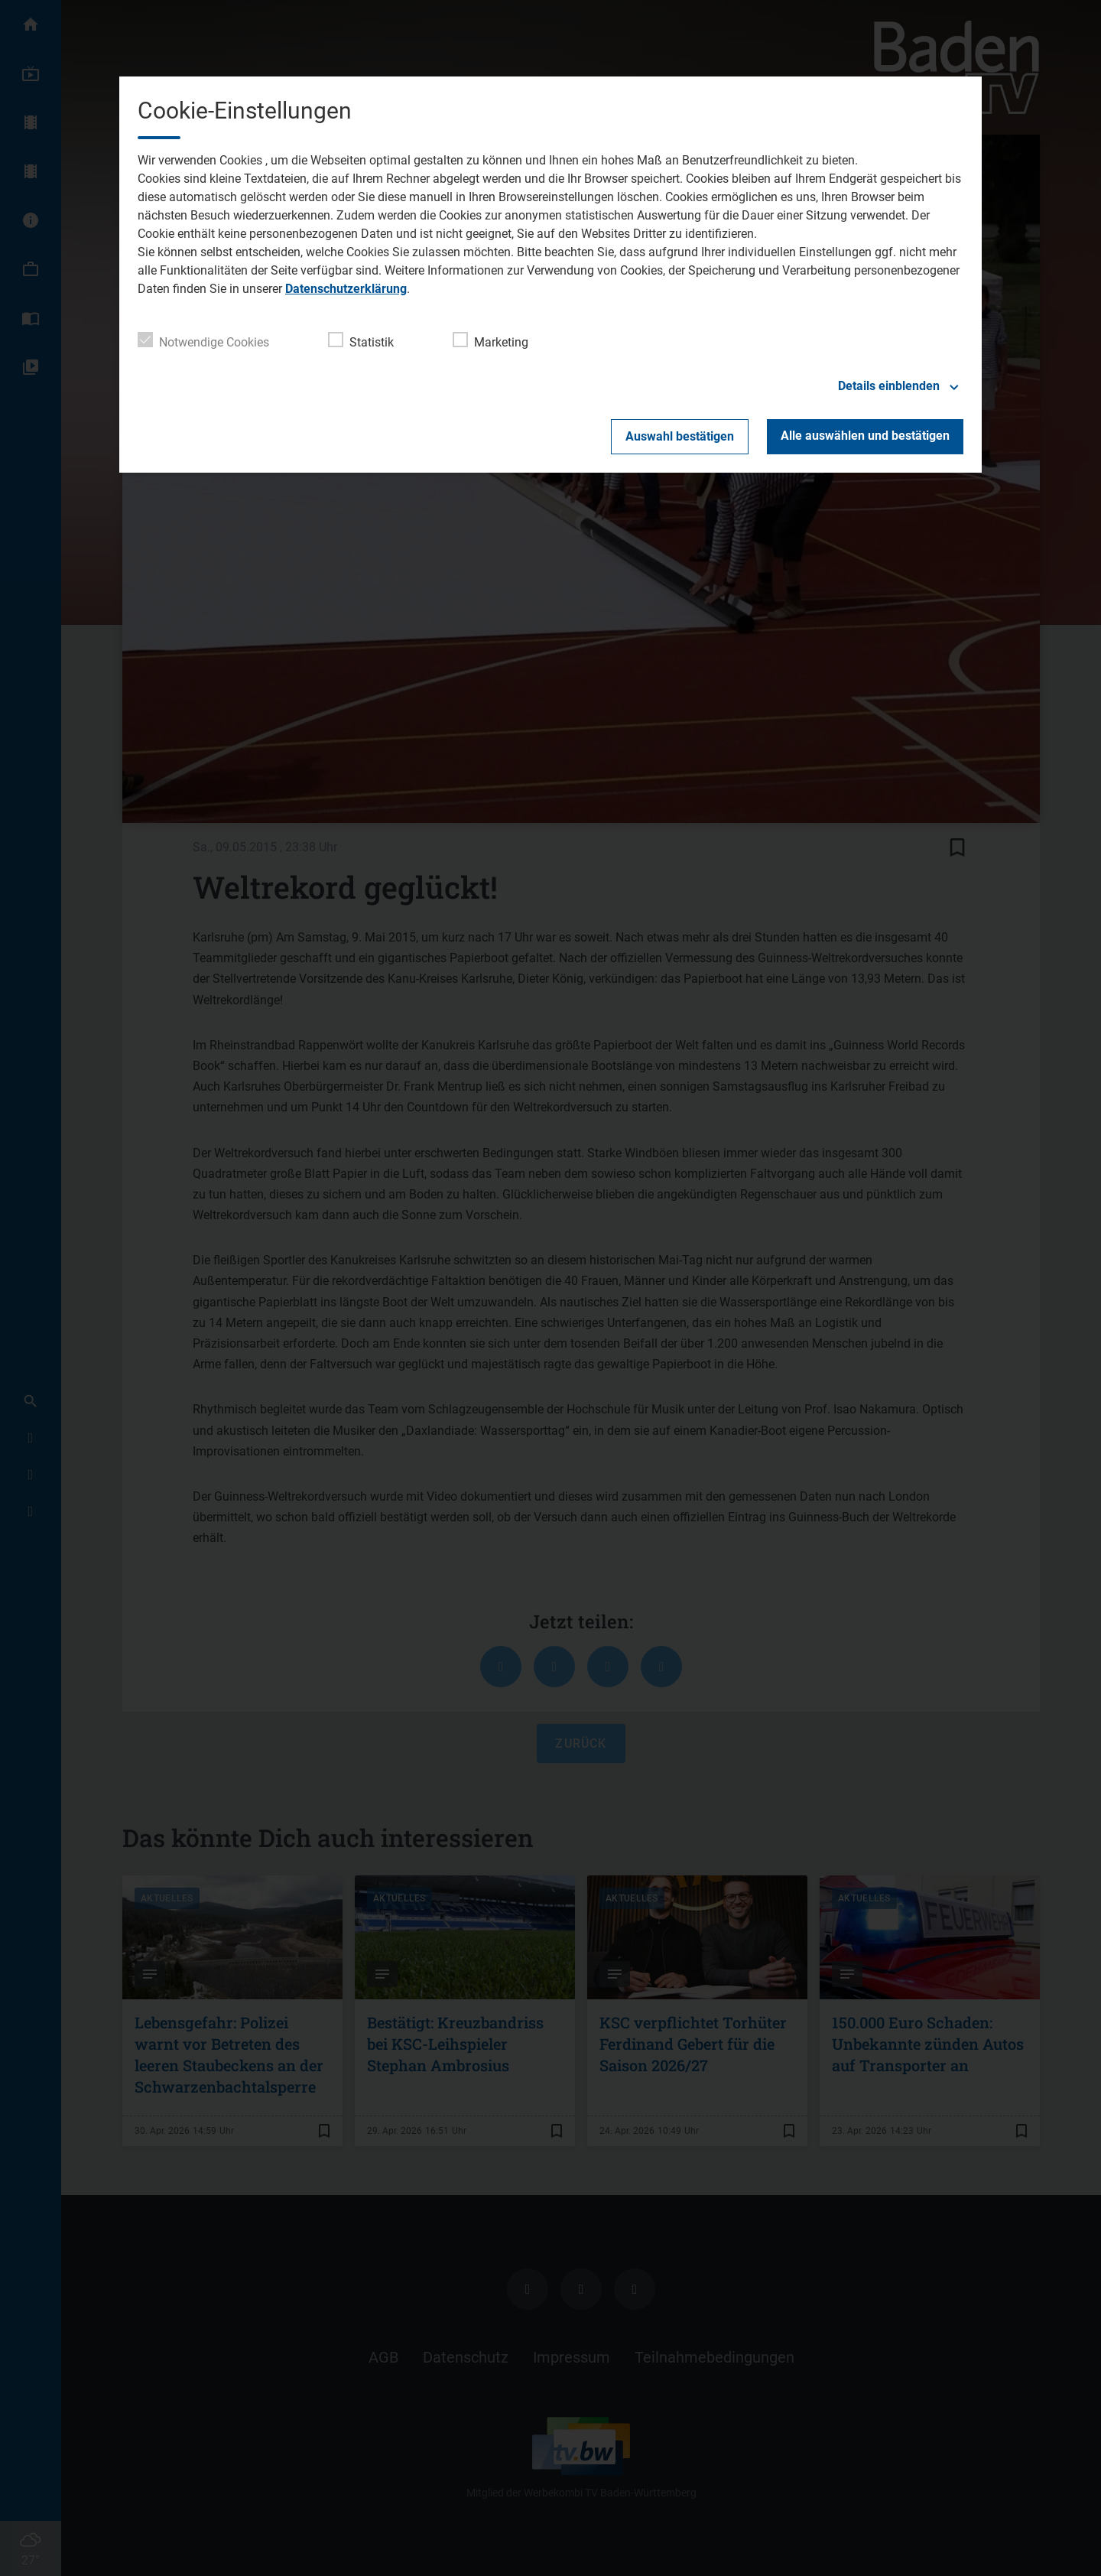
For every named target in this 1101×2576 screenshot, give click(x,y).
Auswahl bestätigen (679, 436)
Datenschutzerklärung (346, 288)
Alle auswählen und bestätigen (865, 435)
